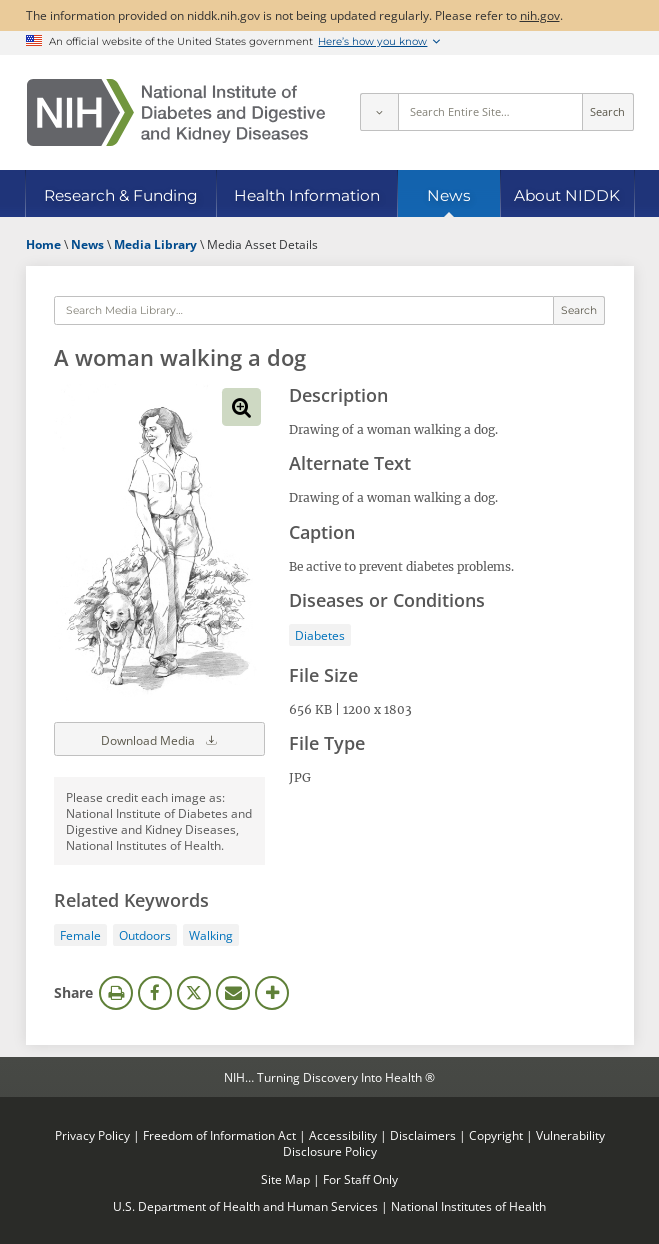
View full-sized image (241, 407)
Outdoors (145, 935)
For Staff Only (360, 1179)
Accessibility (343, 1135)
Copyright (496, 1135)
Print (116, 993)
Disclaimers (423, 1135)
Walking (211, 935)
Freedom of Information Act (219, 1135)
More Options (272, 993)
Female (80, 935)
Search (607, 112)
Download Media (160, 739)
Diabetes (320, 635)
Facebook (155, 993)
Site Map (285, 1179)
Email (233, 993)
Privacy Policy (92, 1135)
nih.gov (540, 15)
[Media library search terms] (303, 311)
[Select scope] (379, 112)
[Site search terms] (490, 112)
